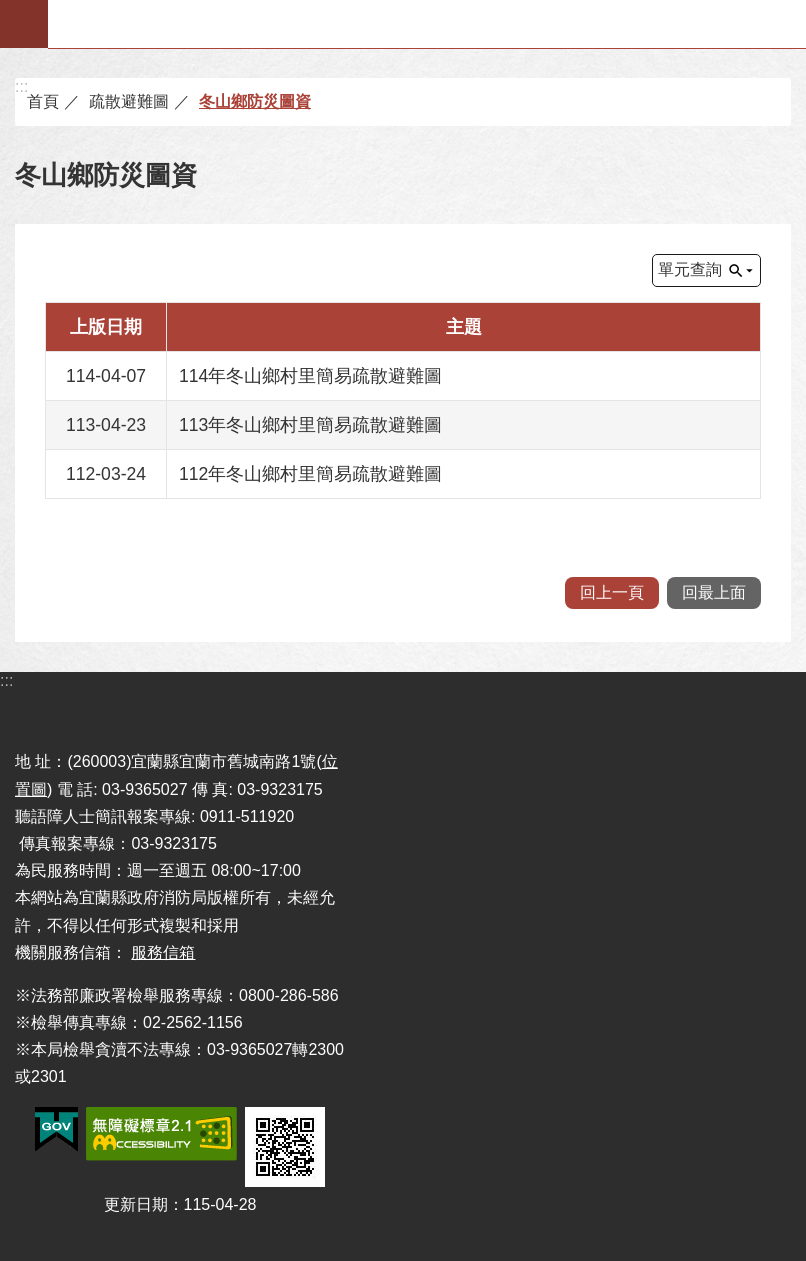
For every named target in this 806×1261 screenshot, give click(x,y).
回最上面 (714, 592)
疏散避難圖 (129, 101)
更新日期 (136, 1204)
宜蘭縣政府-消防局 (427, 24)
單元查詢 (690, 269)
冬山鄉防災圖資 (255, 101)
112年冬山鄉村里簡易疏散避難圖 (310, 474)
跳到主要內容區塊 (10, 10)
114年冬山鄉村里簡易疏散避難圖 (310, 376)
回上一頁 (612, 592)
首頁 (43, 101)
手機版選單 (24, 24)
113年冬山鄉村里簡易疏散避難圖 (310, 425)
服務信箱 (163, 952)
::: (21, 86)
